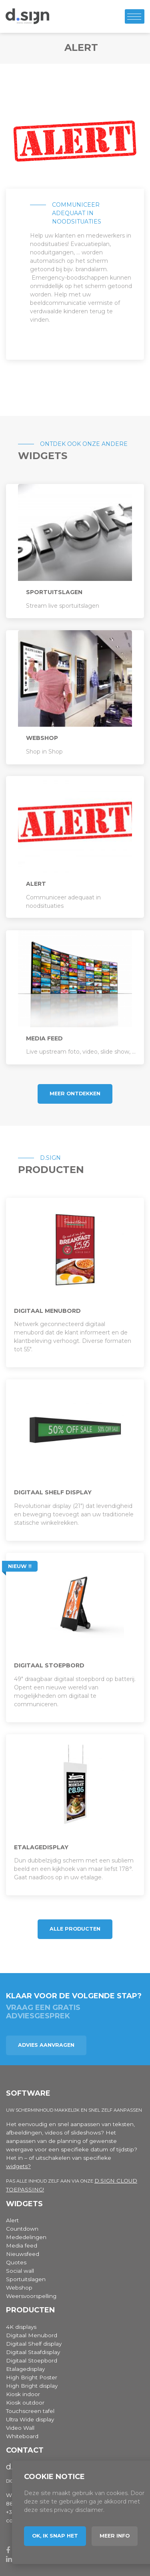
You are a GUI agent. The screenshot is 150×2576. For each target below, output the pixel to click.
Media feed (21, 2245)
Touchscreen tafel (30, 2411)
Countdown (22, 2228)
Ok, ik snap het (55, 2536)
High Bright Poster (31, 2377)
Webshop (19, 2287)
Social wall (20, 2271)
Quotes (16, 2262)
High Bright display (32, 2385)
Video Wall (20, 2428)
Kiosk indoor (23, 2394)
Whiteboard (22, 2436)
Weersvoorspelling (31, 2296)
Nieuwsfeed (22, 2254)
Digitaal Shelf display (34, 2343)
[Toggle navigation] (134, 16)
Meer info (115, 2536)
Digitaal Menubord (31, 2335)
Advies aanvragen (46, 2045)
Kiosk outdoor (25, 2402)
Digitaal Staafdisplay (33, 2352)
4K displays (21, 2327)
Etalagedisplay (25, 2369)
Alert (12, 2220)
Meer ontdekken (75, 1093)
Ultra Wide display (30, 2419)
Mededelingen (26, 2237)
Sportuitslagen (26, 2279)
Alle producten (75, 1929)
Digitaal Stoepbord (31, 2360)
